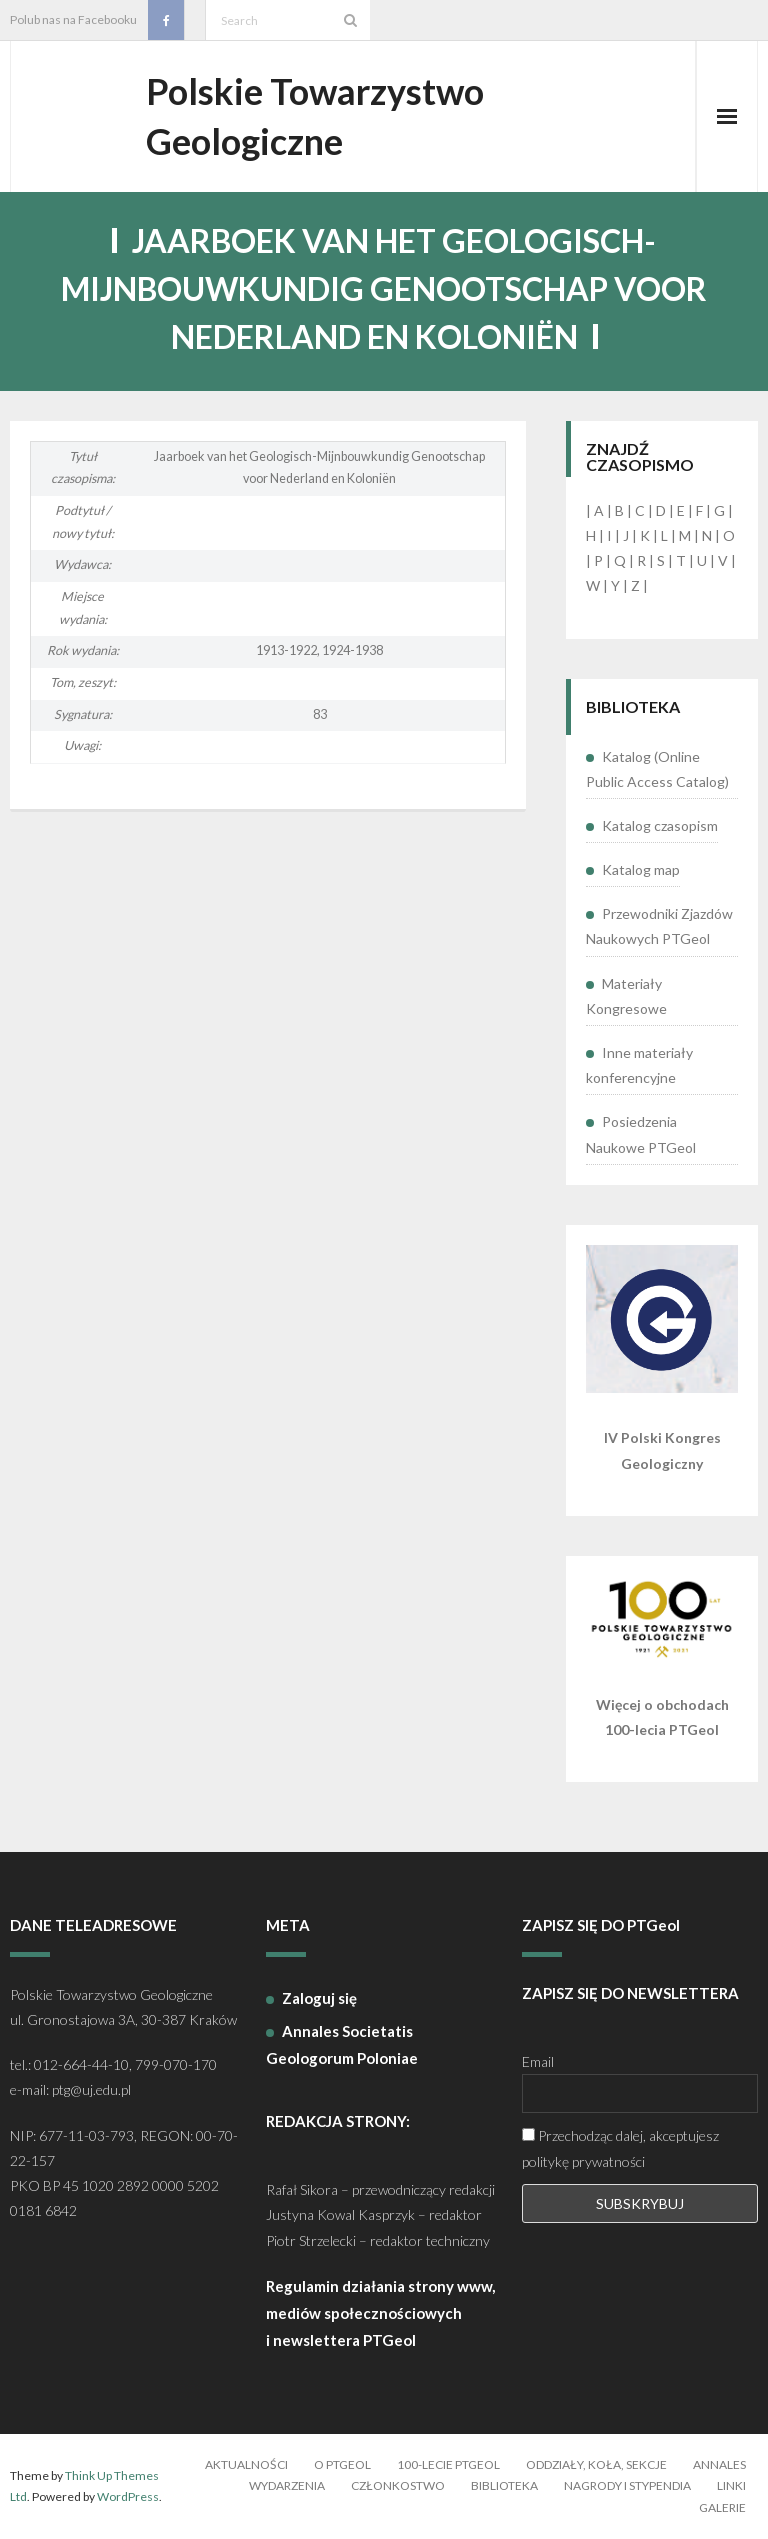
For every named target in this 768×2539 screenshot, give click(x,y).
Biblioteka (504, 2485)
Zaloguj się (319, 1998)
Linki (731, 2485)
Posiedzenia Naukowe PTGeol (641, 1134)
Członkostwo (398, 2485)
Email (538, 2061)
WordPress (128, 2496)
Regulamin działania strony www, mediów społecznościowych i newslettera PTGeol (380, 2313)
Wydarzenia (287, 2485)
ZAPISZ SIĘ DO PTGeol (601, 1925)
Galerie (722, 2507)
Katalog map (641, 869)
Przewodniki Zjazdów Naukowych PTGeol (659, 926)
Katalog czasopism (660, 825)
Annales (719, 2464)
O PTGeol (342, 2464)
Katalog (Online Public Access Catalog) (657, 769)
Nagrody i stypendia (627, 2485)
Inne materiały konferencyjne (639, 1065)
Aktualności (246, 2464)
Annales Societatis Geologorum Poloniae (342, 2044)
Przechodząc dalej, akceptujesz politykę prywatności (620, 2148)
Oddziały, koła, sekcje (596, 2464)
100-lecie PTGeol (448, 2464)
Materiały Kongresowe (626, 996)
